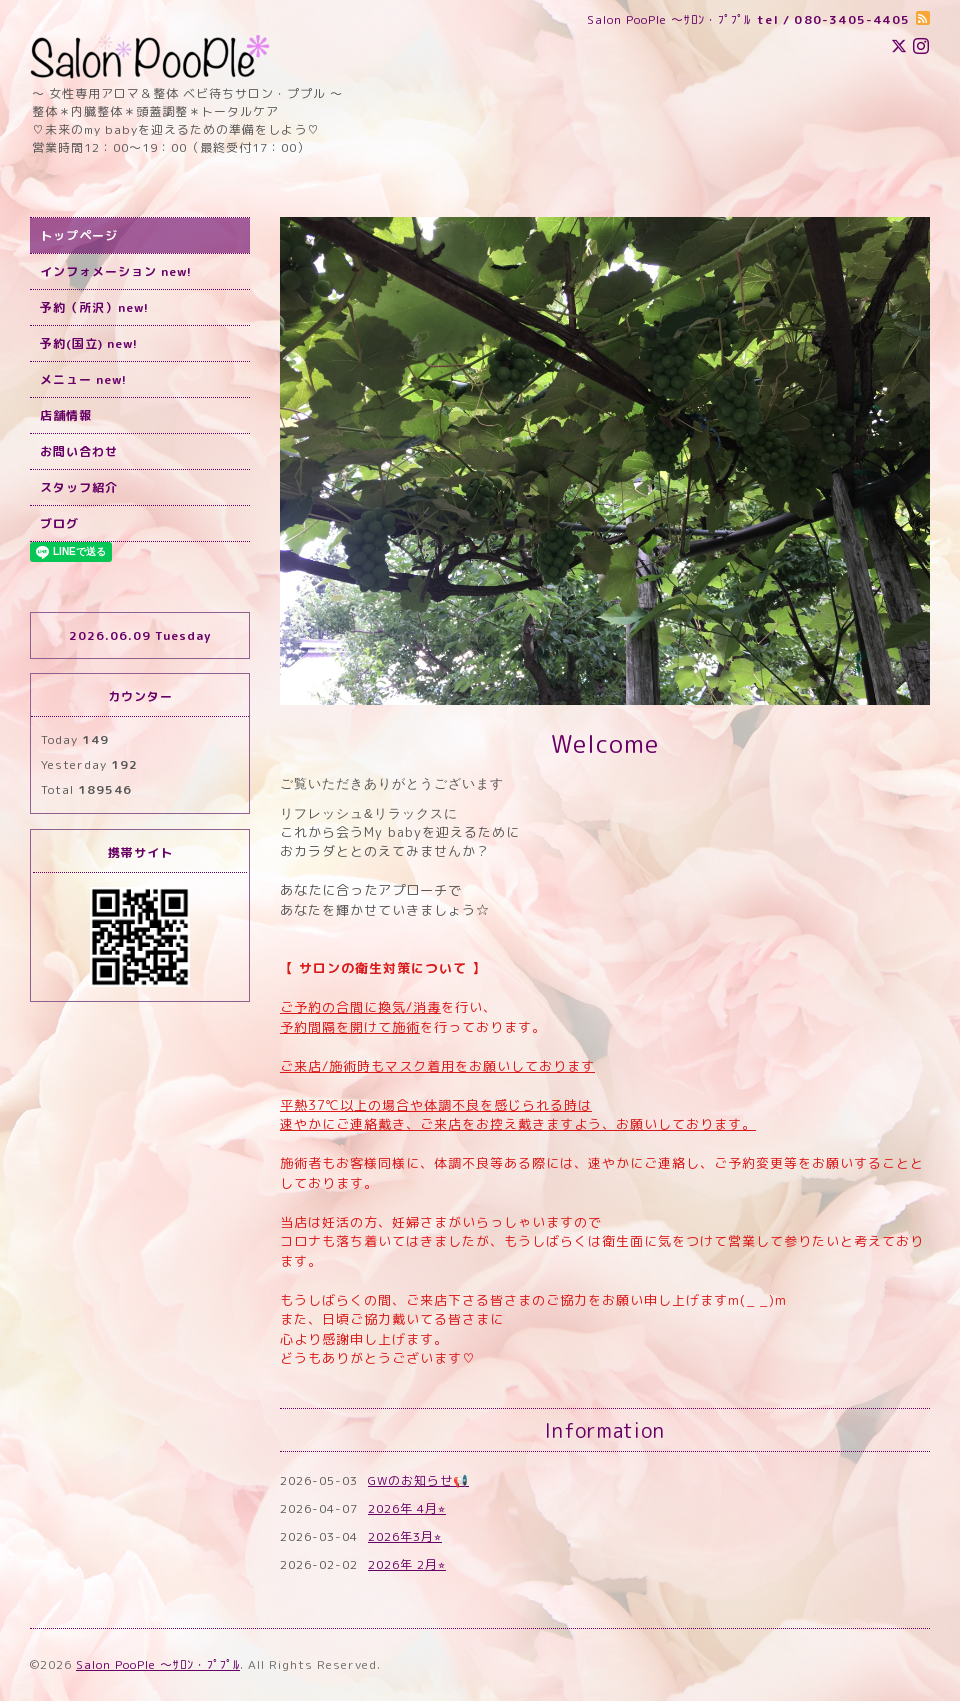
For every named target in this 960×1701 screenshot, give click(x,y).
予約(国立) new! (89, 343)
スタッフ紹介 (79, 487)
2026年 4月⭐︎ (407, 1508)
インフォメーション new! (116, 271)
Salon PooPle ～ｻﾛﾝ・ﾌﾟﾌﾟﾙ (158, 1664)
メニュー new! (83, 379)
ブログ (59, 523)
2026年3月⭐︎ (405, 1536)
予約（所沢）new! (94, 307)
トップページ (79, 235)
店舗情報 (66, 415)
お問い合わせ (79, 451)
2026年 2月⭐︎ (407, 1564)
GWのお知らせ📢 (418, 1480)
